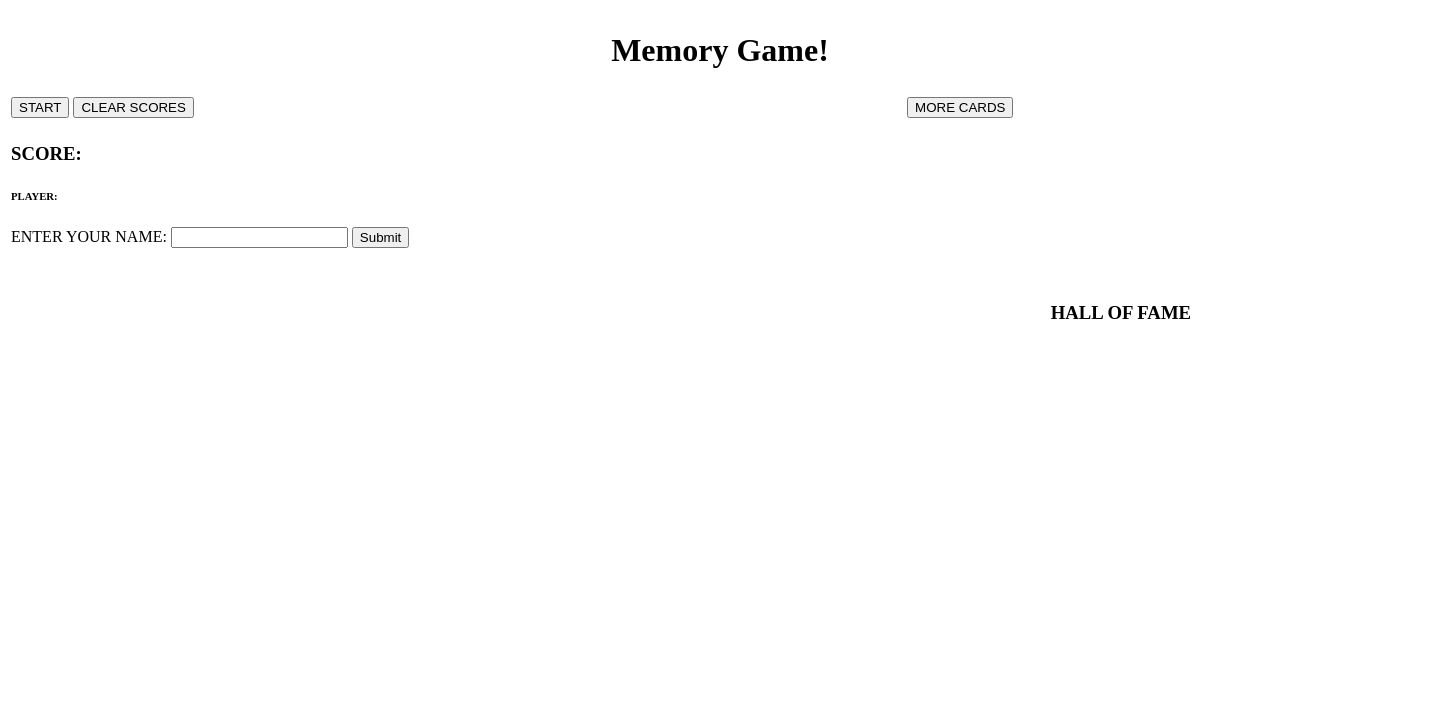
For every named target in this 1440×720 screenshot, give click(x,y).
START (40, 107)
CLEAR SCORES (133, 107)
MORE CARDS (960, 107)
